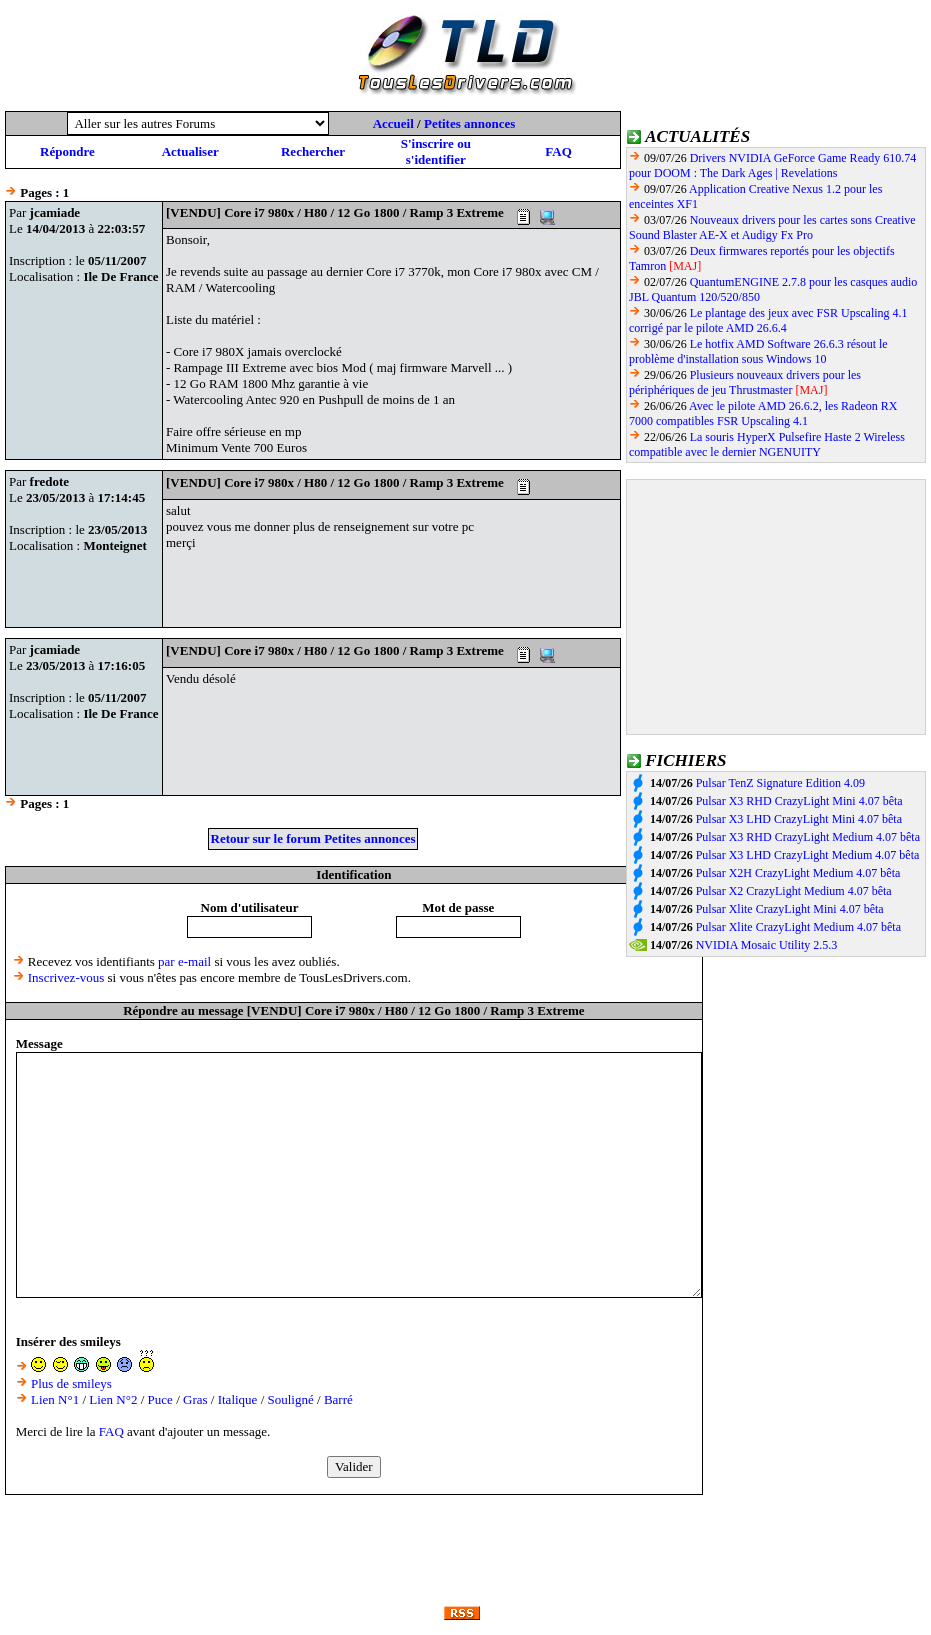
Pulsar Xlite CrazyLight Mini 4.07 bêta (790, 909)
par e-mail (184, 961)
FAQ (558, 151)
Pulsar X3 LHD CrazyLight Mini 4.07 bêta (799, 819)
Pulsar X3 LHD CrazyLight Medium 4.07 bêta (808, 855)
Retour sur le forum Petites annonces (313, 838)
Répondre (67, 151)
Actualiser (190, 151)
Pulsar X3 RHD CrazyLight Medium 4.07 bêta (808, 837)
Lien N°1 (55, 1399)
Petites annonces (469, 123)
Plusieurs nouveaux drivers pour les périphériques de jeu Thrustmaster (745, 382)
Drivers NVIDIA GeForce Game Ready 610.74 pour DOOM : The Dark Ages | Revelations (772, 165)
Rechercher (313, 151)
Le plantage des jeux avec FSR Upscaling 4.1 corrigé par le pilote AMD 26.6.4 (768, 320)
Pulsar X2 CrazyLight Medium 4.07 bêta (794, 891)
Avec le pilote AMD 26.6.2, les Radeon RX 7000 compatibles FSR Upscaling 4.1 (763, 413)
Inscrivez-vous (66, 977)
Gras (195, 1399)
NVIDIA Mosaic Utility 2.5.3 (767, 945)
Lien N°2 (113, 1399)
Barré (338, 1399)
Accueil (393, 123)
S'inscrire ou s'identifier (436, 151)
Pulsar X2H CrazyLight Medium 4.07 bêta (798, 873)
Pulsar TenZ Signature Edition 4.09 (780, 783)
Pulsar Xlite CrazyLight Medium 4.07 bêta (798, 927)
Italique (238, 1399)
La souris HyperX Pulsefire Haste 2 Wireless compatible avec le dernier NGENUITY (767, 444)
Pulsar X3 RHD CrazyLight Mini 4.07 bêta (799, 801)
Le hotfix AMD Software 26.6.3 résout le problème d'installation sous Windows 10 (758, 351)
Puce (160, 1399)
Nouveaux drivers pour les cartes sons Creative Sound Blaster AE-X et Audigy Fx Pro (772, 227)
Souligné (291, 1399)
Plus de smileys (71, 1383)
